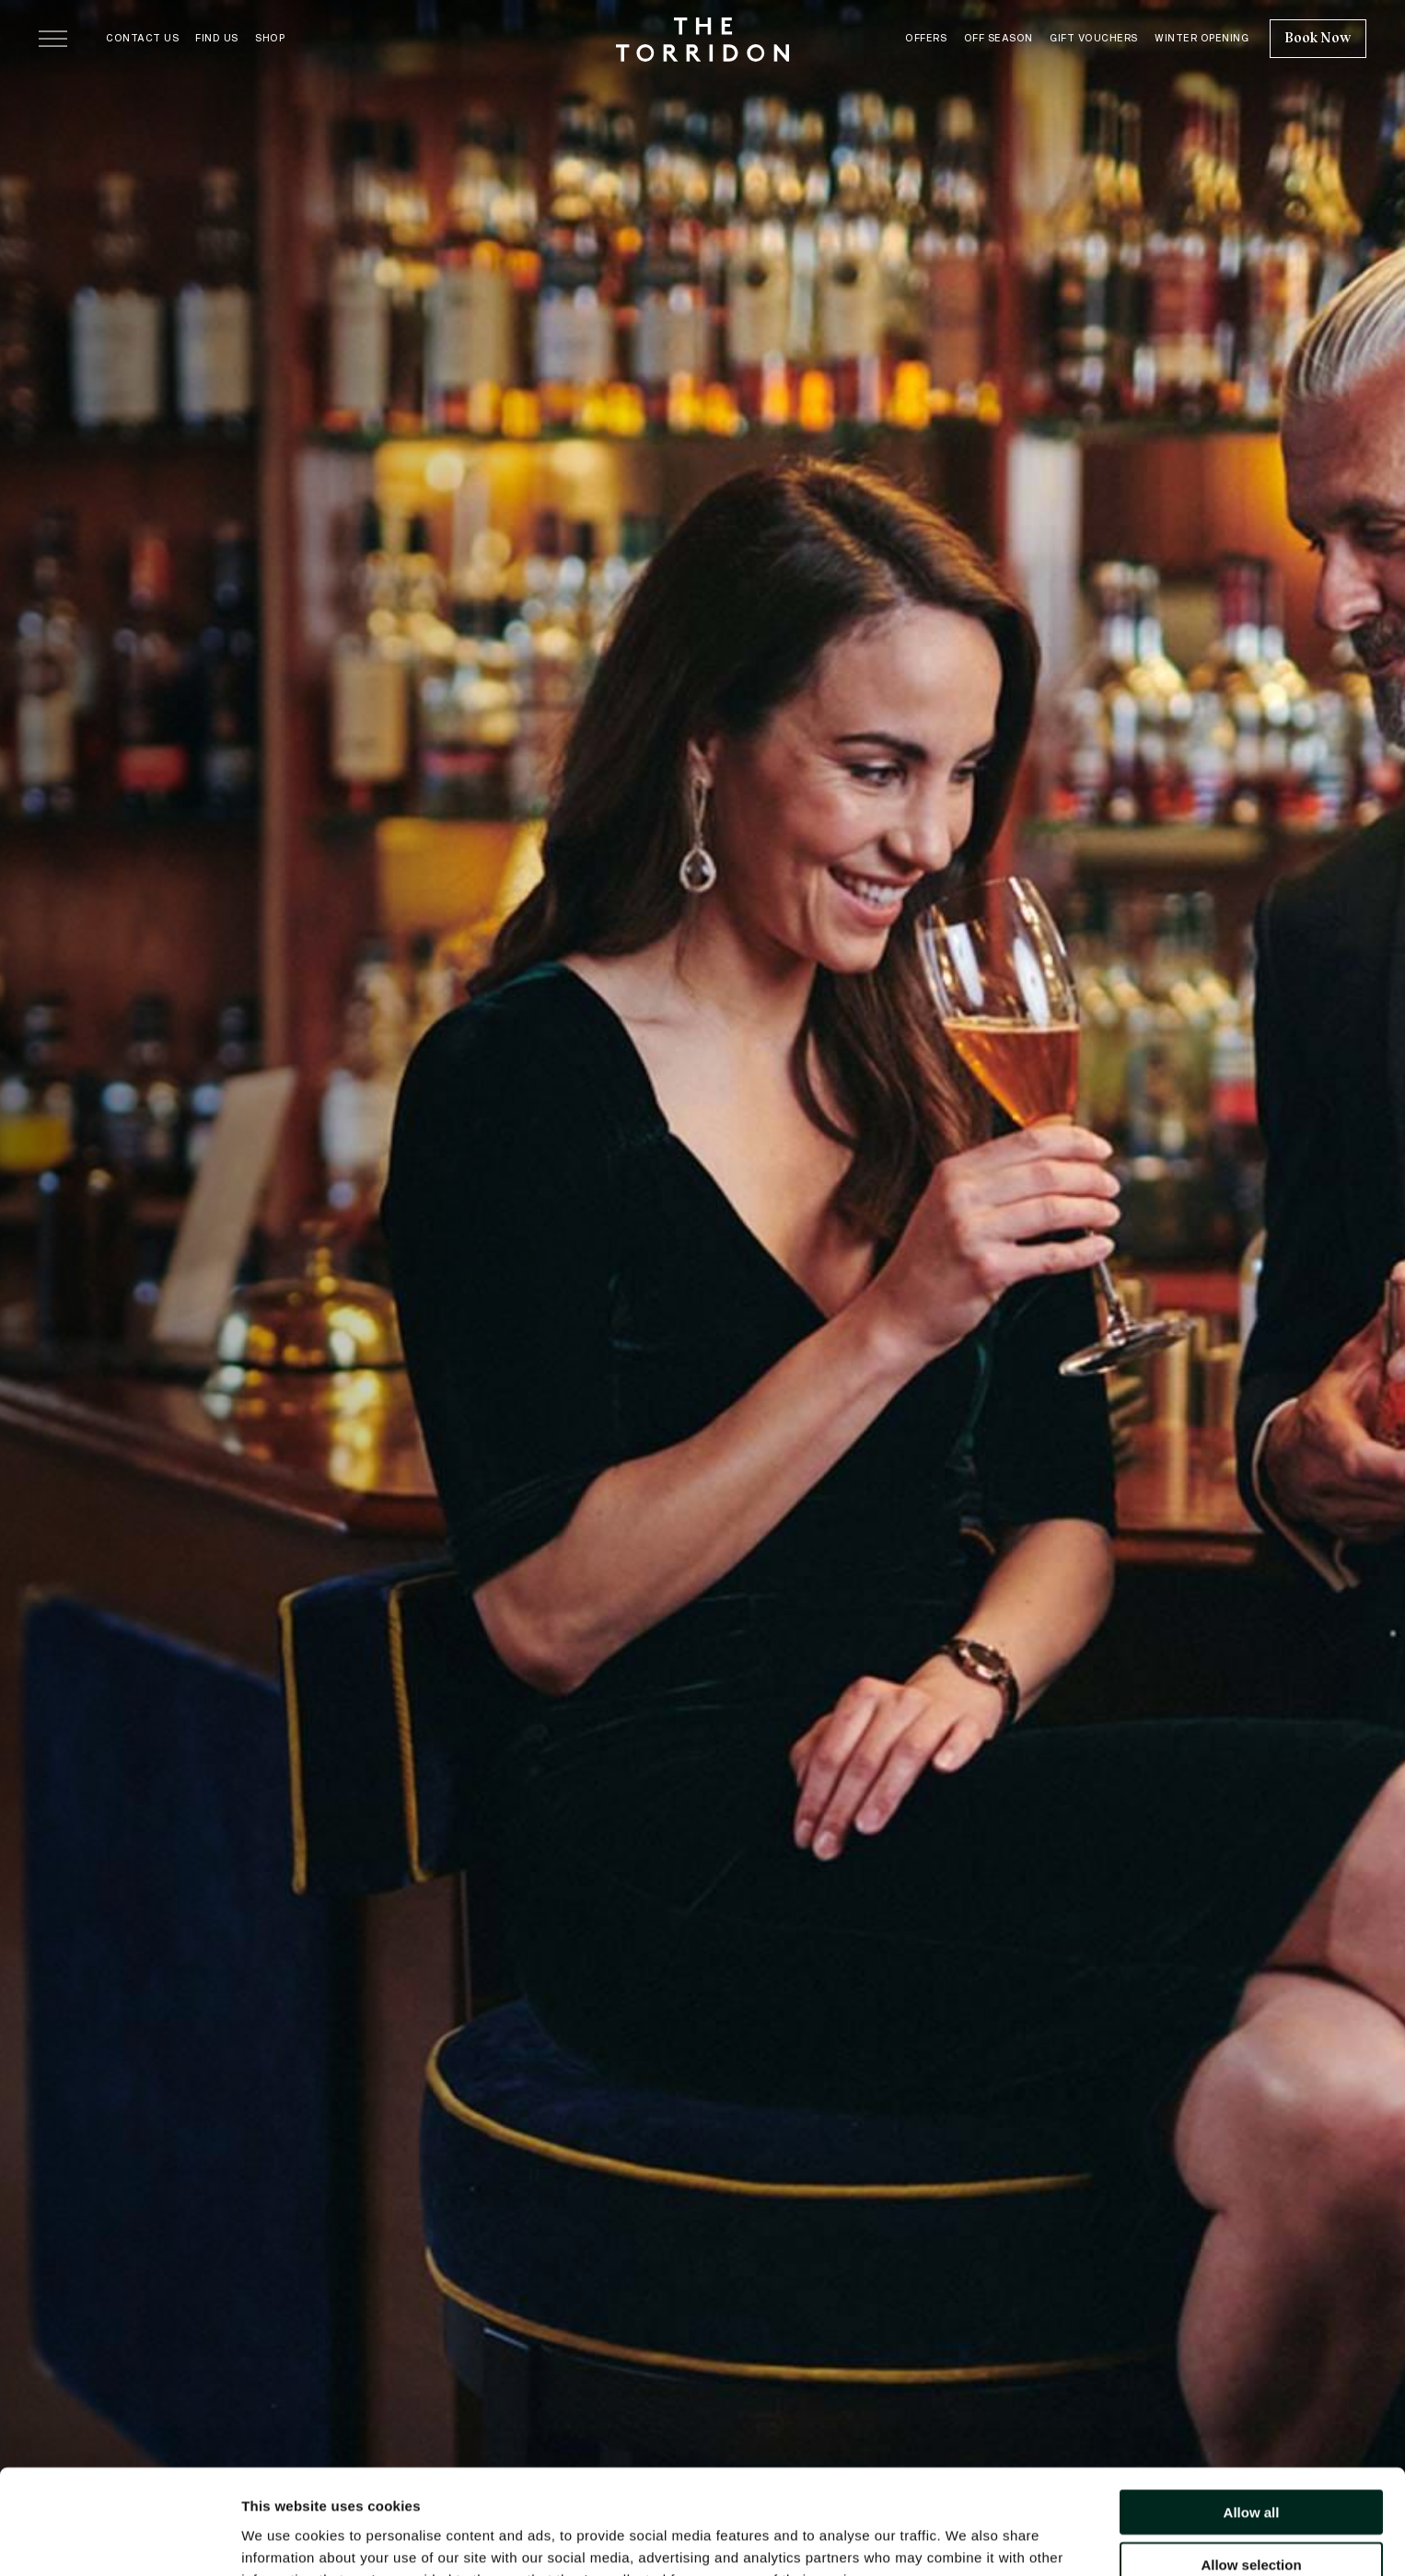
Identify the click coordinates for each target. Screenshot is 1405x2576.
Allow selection (1251, 2466)
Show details (966, 2539)
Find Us (216, 37)
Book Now (1318, 37)
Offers (925, 37)
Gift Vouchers (1094, 37)
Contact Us (142, 37)
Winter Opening (1201, 37)
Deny (1252, 2517)
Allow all (1252, 2413)
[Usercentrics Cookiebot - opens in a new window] (119, 2540)
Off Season (998, 37)
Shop (269, 37)
